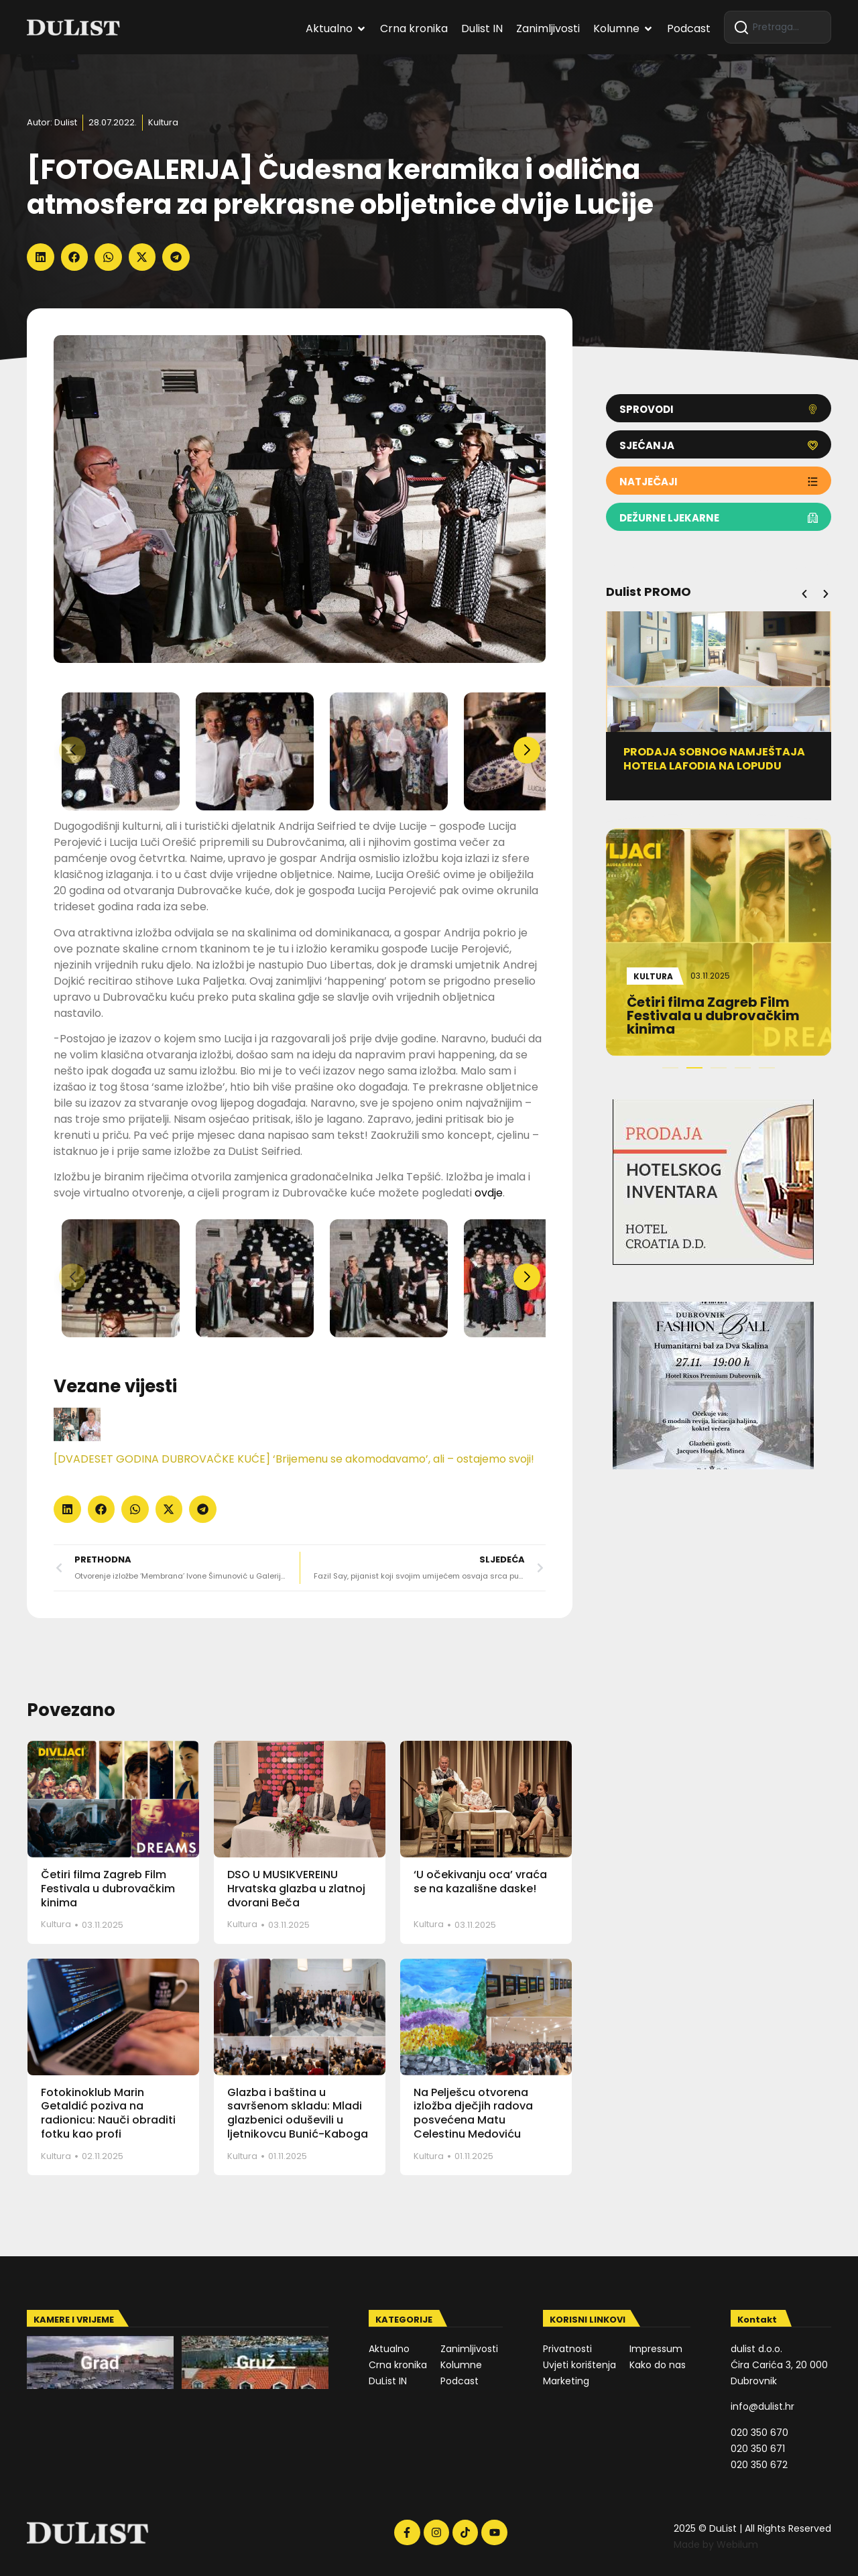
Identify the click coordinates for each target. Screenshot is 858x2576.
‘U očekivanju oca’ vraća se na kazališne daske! (480, 1881)
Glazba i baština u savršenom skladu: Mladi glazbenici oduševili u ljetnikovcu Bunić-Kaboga (297, 2113)
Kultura (163, 122)
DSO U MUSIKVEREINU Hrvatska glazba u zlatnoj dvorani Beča (296, 1888)
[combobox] (777, 27)
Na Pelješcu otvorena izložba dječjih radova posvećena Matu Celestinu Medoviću (473, 2113)
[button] (40, 257)
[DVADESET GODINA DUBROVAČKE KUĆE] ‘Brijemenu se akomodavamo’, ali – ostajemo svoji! (294, 1459)
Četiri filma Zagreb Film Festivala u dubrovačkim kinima (108, 1888)
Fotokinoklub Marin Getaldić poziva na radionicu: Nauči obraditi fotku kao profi (108, 2113)
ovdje (489, 1193)
